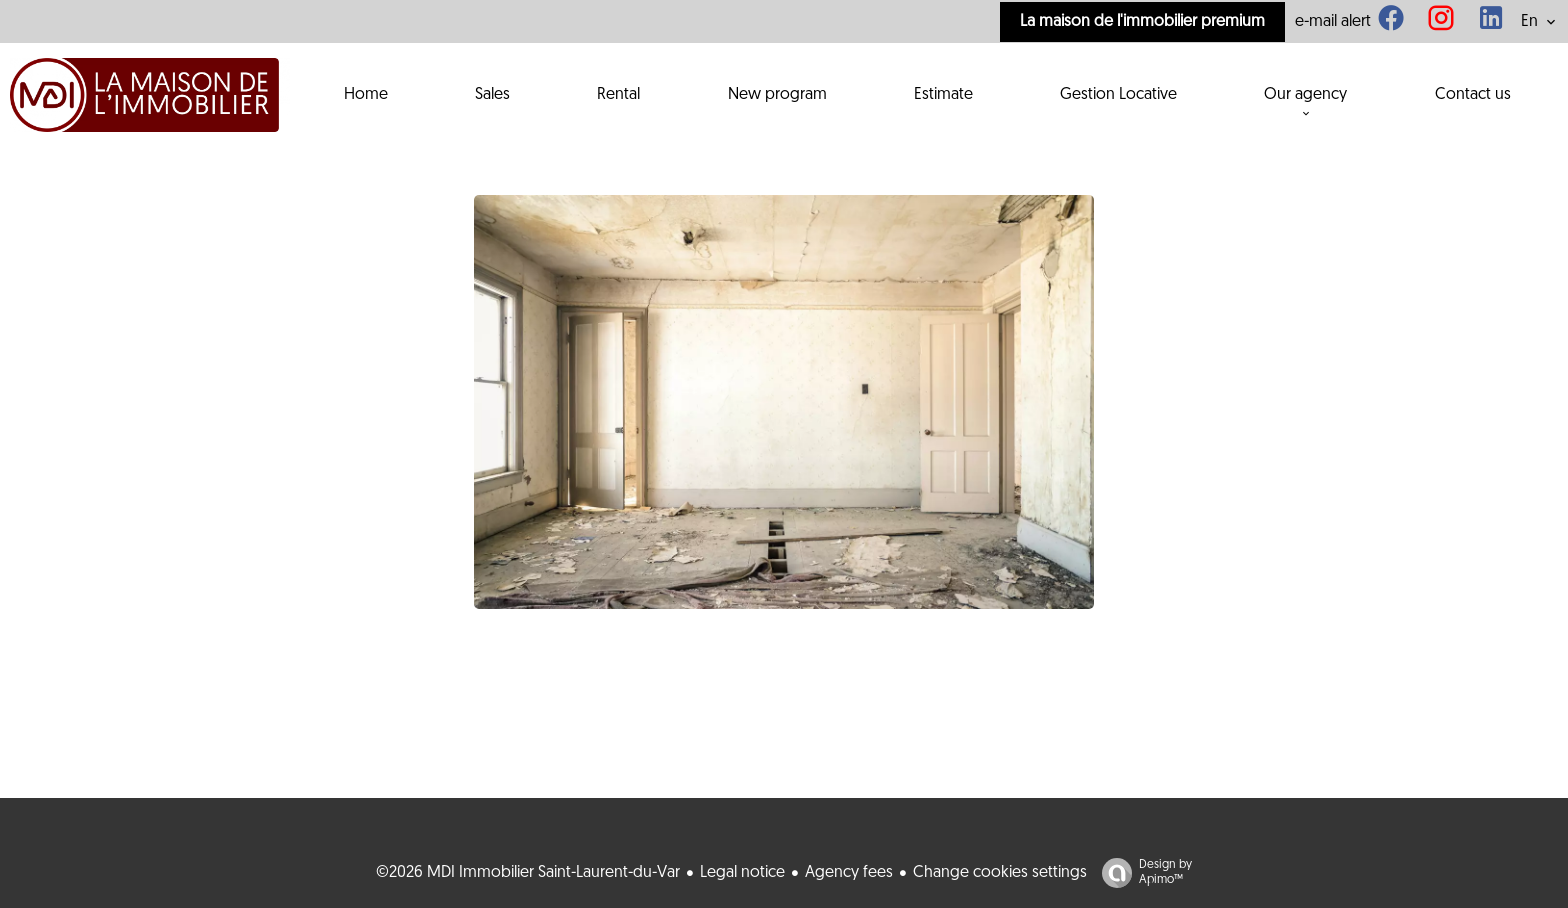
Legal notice (742, 873)
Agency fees (849, 873)
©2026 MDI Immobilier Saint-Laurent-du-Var (528, 873)
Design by (1142, 873)
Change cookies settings (1000, 873)
